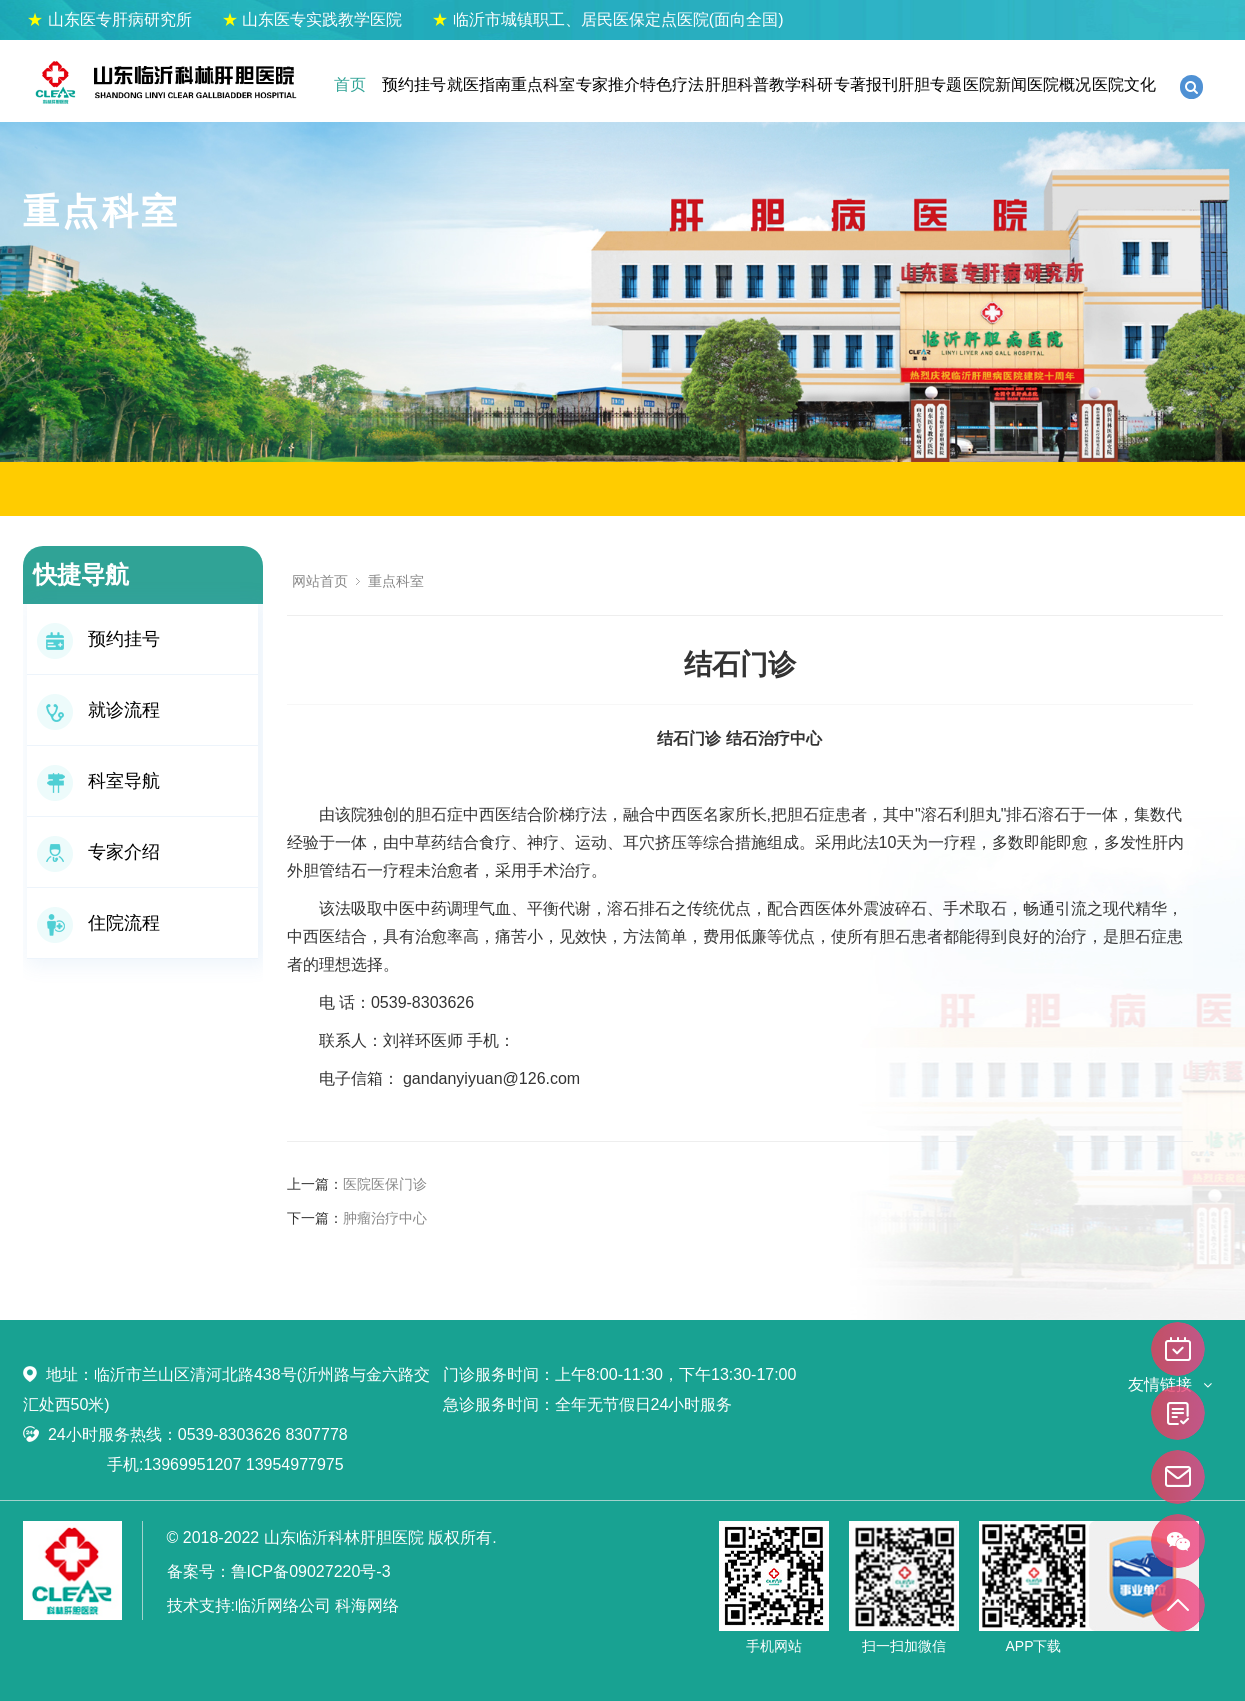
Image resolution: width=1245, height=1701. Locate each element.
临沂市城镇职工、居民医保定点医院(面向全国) (607, 19)
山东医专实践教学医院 (312, 19)
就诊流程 (98, 710)
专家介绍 (98, 852)
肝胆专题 (930, 84)
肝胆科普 (737, 84)
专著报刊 (866, 84)
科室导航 (98, 781)
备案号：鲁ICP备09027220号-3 (279, 1571)
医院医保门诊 (385, 1184)
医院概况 (1059, 84)
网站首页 (320, 581)
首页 (350, 84)
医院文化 (1124, 84)
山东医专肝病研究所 (109, 19)
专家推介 (608, 84)
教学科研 (801, 84)
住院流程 (98, 923)
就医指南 (479, 84)
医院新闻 (995, 84)
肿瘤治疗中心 (385, 1218)
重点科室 (543, 84)
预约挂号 (414, 84)
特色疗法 (672, 84)
